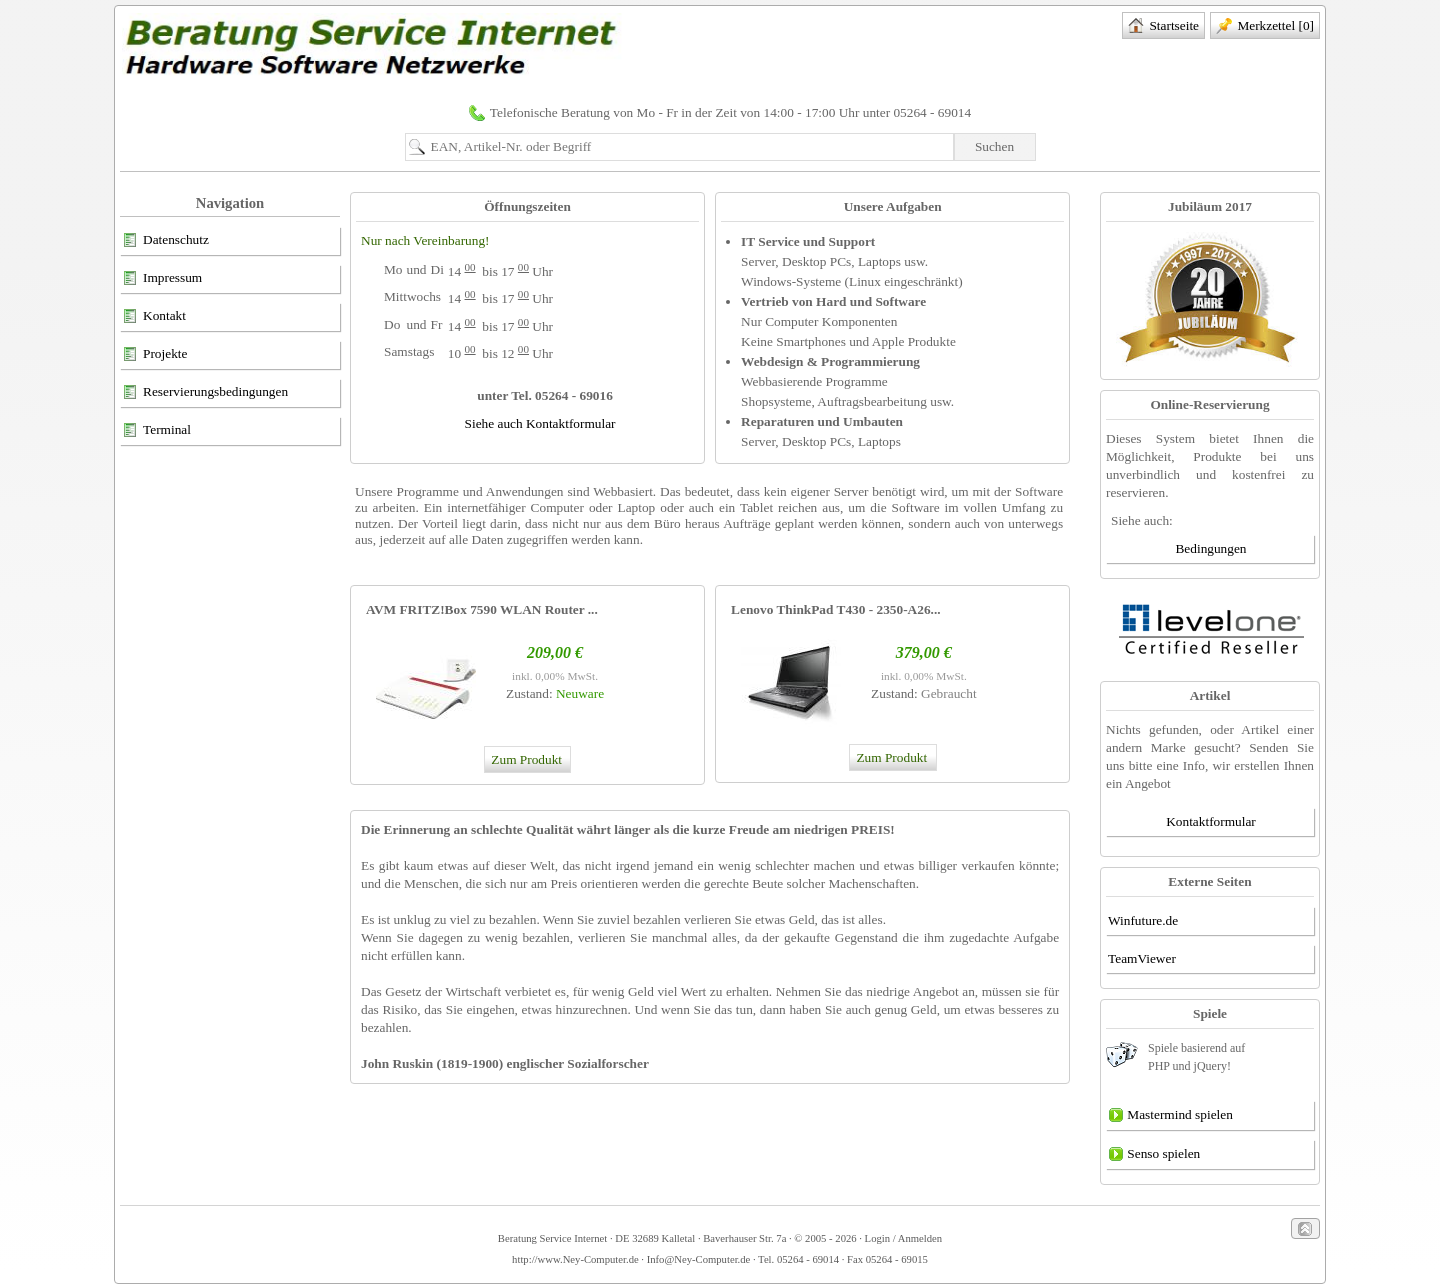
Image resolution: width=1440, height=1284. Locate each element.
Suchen (994, 146)
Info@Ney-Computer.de (699, 1259)
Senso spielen (1154, 1155)
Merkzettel (1265, 27)
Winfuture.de (1143, 920)
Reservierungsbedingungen (205, 393)
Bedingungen (1210, 548)
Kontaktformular (1211, 821)
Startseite (1163, 27)
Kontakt (154, 317)
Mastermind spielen (1170, 1116)
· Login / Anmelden (900, 1238)
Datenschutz (165, 241)
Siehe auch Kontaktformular (540, 423)
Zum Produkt (525, 759)
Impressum (162, 279)
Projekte (154, 355)
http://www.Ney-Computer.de (575, 1259)
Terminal (156, 431)
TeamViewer (1142, 958)
